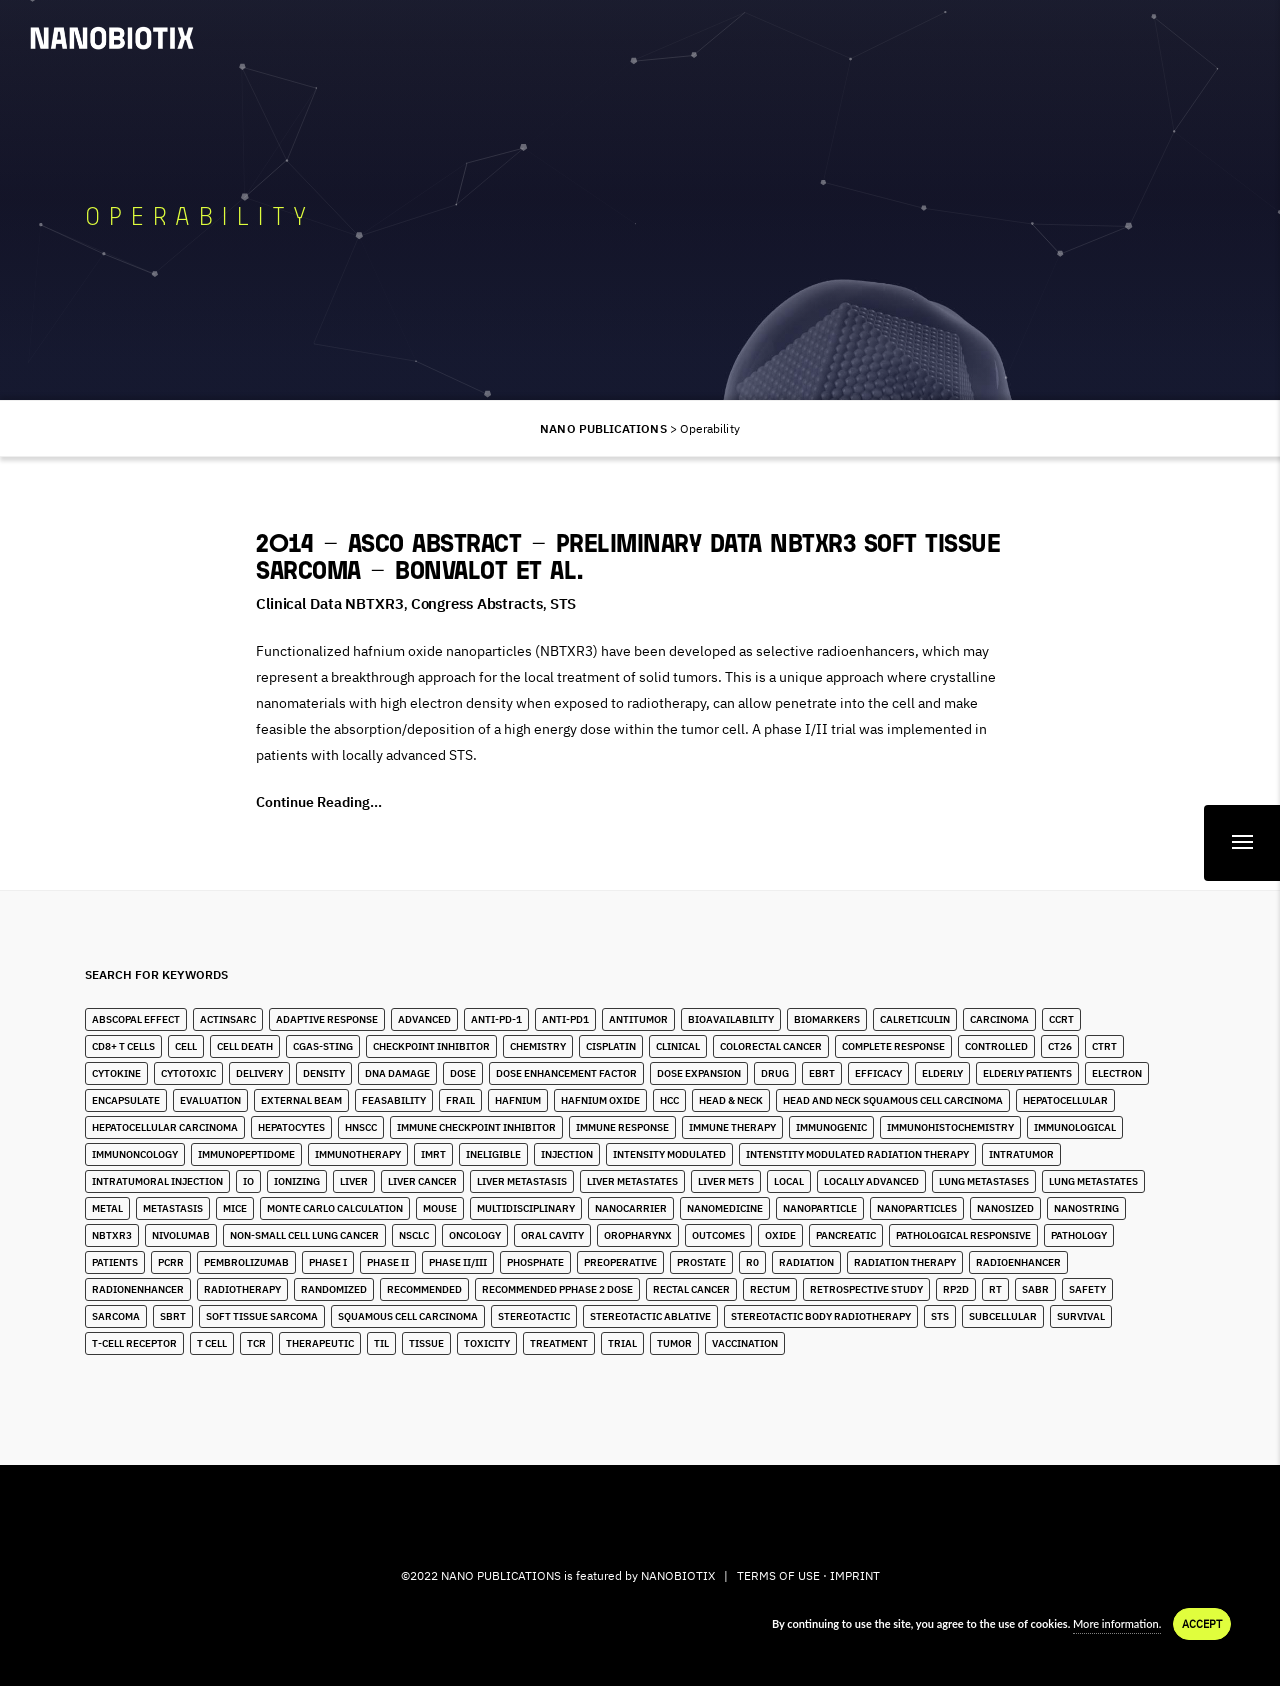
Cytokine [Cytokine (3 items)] (116, 1073)
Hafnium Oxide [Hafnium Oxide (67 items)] (600, 1100)
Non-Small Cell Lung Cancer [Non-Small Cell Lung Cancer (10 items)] (304, 1235)
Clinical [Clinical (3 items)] (678, 1046)
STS (563, 603)
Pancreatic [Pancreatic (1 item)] (846, 1235)
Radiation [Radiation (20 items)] (806, 1262)
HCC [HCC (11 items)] (669, 1100)
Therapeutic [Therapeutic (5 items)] (320, 1343)
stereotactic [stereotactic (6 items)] (534, 1316)
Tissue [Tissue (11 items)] (426, 1343)
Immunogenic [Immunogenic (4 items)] (831, 1127)
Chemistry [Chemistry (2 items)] (538, 1046)
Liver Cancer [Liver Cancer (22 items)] (422, 1181)
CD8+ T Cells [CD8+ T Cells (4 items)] (123, 1046)
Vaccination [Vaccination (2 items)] (745, 1343)
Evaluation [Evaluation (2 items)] (210, 1100)
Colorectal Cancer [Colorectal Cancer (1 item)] (771, 1046)
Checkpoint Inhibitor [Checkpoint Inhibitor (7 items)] (431, 1046)
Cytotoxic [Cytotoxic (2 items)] (188, 1073)
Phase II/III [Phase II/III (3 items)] (458, 1262)
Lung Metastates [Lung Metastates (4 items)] (1093, 1181)
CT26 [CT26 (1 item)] (1060, 1046)
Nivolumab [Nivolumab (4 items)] (181, 1235)
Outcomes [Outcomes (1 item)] (718, 1235)
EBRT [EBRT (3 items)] (822, 1073)
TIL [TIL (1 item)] (381, 1343)
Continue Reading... (319, 802)
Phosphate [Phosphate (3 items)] (535, 1262)
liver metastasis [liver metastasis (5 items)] (522, 1181)
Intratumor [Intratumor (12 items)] (1021, 1154)
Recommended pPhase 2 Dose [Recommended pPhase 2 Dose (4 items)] (557, 1289)
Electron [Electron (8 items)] (1117, 1073)
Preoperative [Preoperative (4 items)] (620, 1262)
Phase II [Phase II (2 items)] (388, 1262)
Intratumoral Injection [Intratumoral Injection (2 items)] (157, 1181)
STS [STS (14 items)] (940, 1316)
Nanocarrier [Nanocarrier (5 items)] (631, 1208)
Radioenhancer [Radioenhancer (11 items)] (1018, 1262)
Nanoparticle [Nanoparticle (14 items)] (820, 1208)
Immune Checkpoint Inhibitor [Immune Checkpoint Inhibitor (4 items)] (476, 1127)
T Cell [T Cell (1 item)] (212, 1343)
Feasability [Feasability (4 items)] (394, 1100)
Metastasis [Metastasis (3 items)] (173, 1208)
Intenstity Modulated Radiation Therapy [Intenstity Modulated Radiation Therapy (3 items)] (857, 1154)
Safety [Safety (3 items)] (1087, 1289)
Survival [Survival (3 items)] (1081, 1316)
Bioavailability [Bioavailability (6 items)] (731, 1019)
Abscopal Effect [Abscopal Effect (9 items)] (136, 1019)
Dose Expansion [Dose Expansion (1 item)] (699, 1073)
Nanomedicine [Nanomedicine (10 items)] (725, 1208)
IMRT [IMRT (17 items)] (433, 1154)
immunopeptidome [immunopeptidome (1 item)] (246, 1154)
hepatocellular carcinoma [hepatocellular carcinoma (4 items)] (165, 1127)
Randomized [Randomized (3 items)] (334, 1289)
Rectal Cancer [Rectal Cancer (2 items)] (691, 1289)
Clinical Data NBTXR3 (330, 603)
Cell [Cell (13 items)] (186, 1046)
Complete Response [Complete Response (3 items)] (893, 1046)
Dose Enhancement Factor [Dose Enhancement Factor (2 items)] (566, 1073)
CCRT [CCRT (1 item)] (1061, 1019)
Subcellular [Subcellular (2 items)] (1003, 1316)
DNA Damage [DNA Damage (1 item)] (397, 1073)
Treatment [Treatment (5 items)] (559, 1343)
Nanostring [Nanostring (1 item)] (1086, 1208)
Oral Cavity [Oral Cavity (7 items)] (552, 1235)
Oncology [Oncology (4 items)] (475, 1235)
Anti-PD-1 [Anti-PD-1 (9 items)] (496, 1019)
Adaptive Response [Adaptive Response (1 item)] (327, 1019)
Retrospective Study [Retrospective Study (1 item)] (866, 1289)
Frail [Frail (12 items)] (460, 1100)
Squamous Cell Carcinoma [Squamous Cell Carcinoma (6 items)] (408, 1316)
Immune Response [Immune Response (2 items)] (622, 1127)
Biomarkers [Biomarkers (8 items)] (827, 1019)
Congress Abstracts (477, 603)
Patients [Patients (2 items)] (115, 1262)
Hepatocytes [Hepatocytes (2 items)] (291, 1127)
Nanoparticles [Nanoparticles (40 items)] (917, 1208)
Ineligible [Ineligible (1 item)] (493, 1154)
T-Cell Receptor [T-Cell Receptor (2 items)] (134, 1343)
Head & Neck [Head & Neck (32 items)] (731, 1100)
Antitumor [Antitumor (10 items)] (638, 1019)
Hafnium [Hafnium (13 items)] (518, 1100)
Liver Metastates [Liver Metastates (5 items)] (632, 1181)
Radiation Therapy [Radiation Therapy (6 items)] (905, 1262)
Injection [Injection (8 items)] (567, 1154)
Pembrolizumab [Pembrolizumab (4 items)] (246, 1262)
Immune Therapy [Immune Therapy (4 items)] (732, 1127)
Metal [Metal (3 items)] (107, 1208)
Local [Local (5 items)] (789, 1181)
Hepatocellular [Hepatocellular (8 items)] (1065, 1100)
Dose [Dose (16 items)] (463, 1073)
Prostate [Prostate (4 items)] (701, 1262)
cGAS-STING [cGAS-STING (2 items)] (323, 1046)
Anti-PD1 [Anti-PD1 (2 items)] (565, 1019)
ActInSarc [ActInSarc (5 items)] (228, 1019)
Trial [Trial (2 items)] (622, 1343)
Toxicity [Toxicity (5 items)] (487, 1343)
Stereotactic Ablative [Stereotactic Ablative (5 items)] (650, 1316)
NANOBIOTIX (678, 1575)
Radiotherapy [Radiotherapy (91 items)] (242, 1289)
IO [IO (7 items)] (248, 1181)
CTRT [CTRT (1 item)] (1104, 1046)
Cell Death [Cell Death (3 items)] (245, 1046)
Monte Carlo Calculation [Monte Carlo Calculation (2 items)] (335, 1208)
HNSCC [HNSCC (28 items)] (361, 1127)
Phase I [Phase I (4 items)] (328, 1262)
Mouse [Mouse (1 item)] (440, 1208)
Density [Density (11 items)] (324, 1073)
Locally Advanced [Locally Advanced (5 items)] (871, 1181)
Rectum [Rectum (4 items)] (770, 1289)
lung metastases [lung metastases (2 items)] (984, 1181)
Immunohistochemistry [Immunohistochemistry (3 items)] (950, 1127)
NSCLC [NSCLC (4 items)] (414, 1235)
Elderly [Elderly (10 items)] (942, 1073)
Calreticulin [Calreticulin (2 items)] (915, 1019)
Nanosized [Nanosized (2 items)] (1005, 1208)
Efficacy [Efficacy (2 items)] (878, 1073)
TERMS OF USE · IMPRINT (808, 1575)
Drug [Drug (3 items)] (775, 1073)
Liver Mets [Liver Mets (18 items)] (726, 1181)
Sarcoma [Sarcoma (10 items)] (116, 1316)
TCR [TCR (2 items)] (256, 1343)
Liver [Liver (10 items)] (354, 1181)
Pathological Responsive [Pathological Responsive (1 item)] (963, 1235)
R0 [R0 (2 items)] (752, 1262)
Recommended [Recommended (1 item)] (424, 1289)
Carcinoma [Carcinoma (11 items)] (999, 1019)
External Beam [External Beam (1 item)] (301, 1100)
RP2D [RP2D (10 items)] (956, 1289)
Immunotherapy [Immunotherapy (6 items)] (358, 1154)
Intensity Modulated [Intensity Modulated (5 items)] (669, 1154)
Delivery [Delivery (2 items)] (259, 1073)
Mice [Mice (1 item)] (235, 1208)
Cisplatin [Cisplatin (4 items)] (611, 1046)
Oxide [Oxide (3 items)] (780, 1235)
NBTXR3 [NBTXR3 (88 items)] (112, 1235)
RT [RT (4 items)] (995, 1289)
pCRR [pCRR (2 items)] (171, 1262)
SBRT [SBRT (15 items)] (173, 1316)
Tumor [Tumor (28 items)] (674, 1343)
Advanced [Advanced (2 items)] (424, 1019)
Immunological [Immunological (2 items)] (1075, 1127)
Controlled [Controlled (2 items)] (996, 1046)
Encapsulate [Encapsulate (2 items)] (126, 1100)
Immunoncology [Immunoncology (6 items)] (135, 1154)
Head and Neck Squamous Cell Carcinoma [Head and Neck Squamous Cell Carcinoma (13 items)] (893, 1100)
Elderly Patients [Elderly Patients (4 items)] (1027, 1073)
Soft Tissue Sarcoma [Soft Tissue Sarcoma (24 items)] (262, 1316)
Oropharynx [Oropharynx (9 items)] (638, 1235)
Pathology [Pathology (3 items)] (1079, 1235)
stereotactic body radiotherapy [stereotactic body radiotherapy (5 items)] (821, 1316)
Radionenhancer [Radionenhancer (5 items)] (138, 1289)
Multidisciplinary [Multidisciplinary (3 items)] (526, 1208)
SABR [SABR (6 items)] (1035, 1289)
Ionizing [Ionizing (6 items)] (297, 1181)
